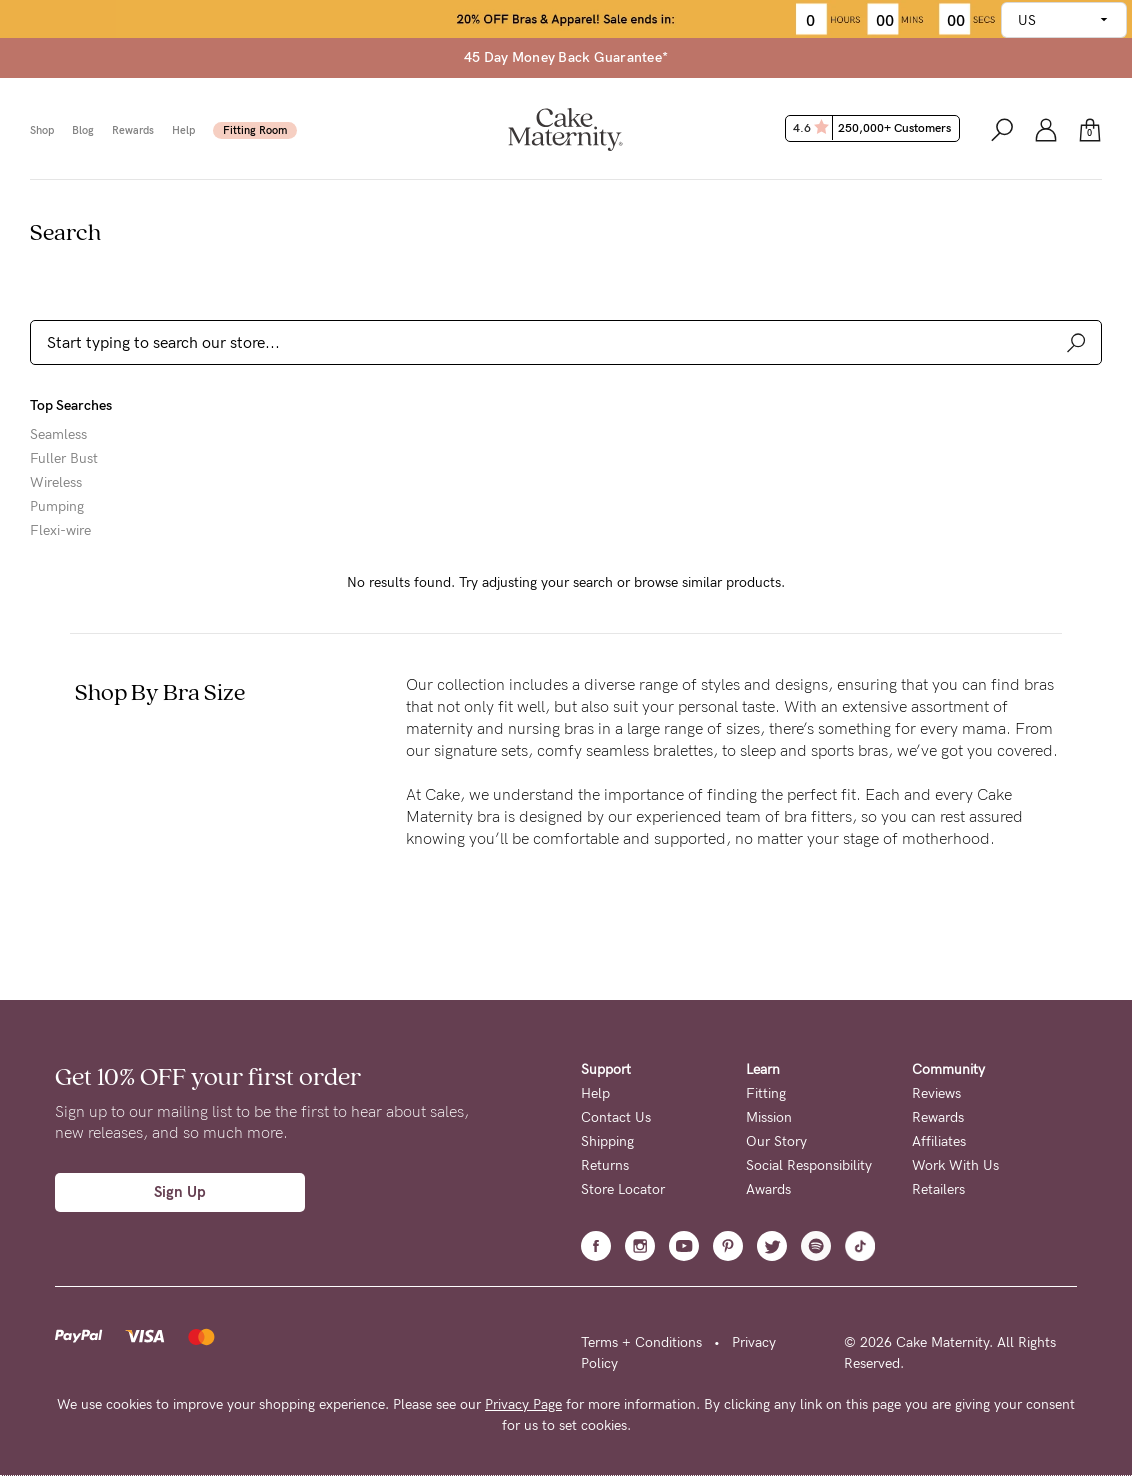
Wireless (56, 483)
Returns (605, 1165)
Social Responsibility (809, 1165)
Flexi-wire (60, 531)
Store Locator (623, 1189)
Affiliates (939, 1141)
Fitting (766, 1093)
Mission (769, 1117)
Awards (768, 1189)
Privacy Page (523, 1404)
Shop (42, 130)
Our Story (776, 1141)
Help (183, 130)
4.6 (874, 128)
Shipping (607, 1141)
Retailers (938, 1189)
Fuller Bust (64, 459)
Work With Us (955, 1165)
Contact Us (616, 1117)
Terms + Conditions (641, 1342)
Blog (83, 130)
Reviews (936, 1093)
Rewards (133, 130)
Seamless (58, 435)
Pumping (57, 507)
